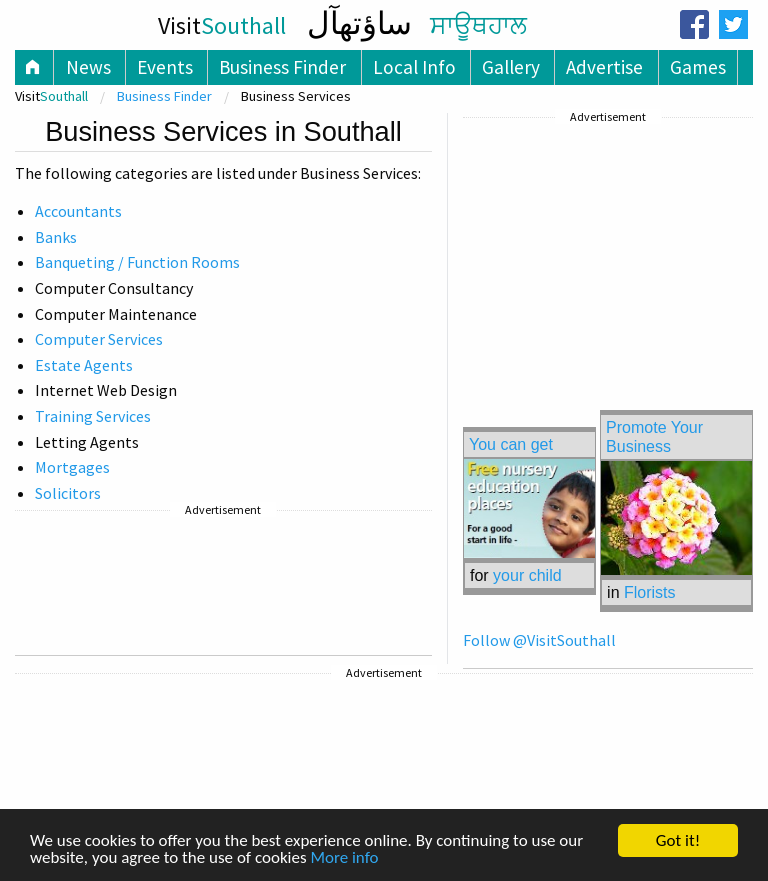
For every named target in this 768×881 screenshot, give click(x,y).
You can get (511, 444)
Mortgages (72, 467)
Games (698, 67)
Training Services (93, 416)
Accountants (78, 211)
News (88, 67)
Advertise (604, 67)
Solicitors (68, 493)
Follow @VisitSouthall (539, 640)
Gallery (511, 67)
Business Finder (282, 67)
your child (527, 575)
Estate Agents (84, 365)
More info (344, 858)
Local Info (414, 67)
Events (165, 67)
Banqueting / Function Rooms (137, 262)
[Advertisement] (223, 583)
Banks (56, 237)
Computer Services (99, 339)
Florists (650, 592)
